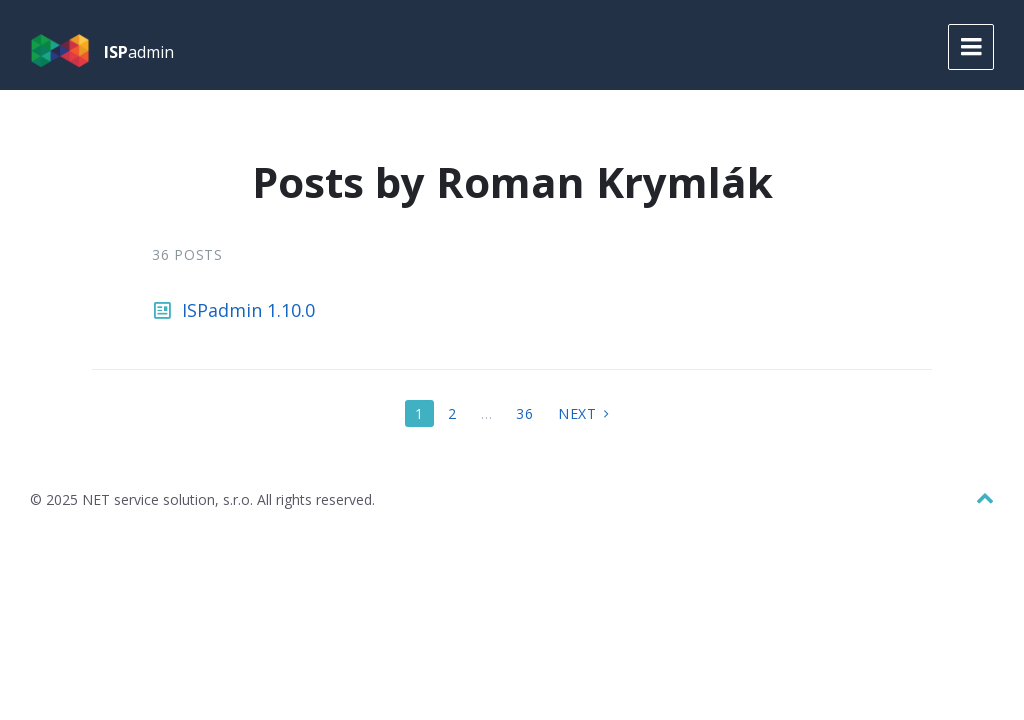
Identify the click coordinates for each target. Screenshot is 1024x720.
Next (577, 413)
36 (524, 413)
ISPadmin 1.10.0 (248, 310)
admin (139, 52)
